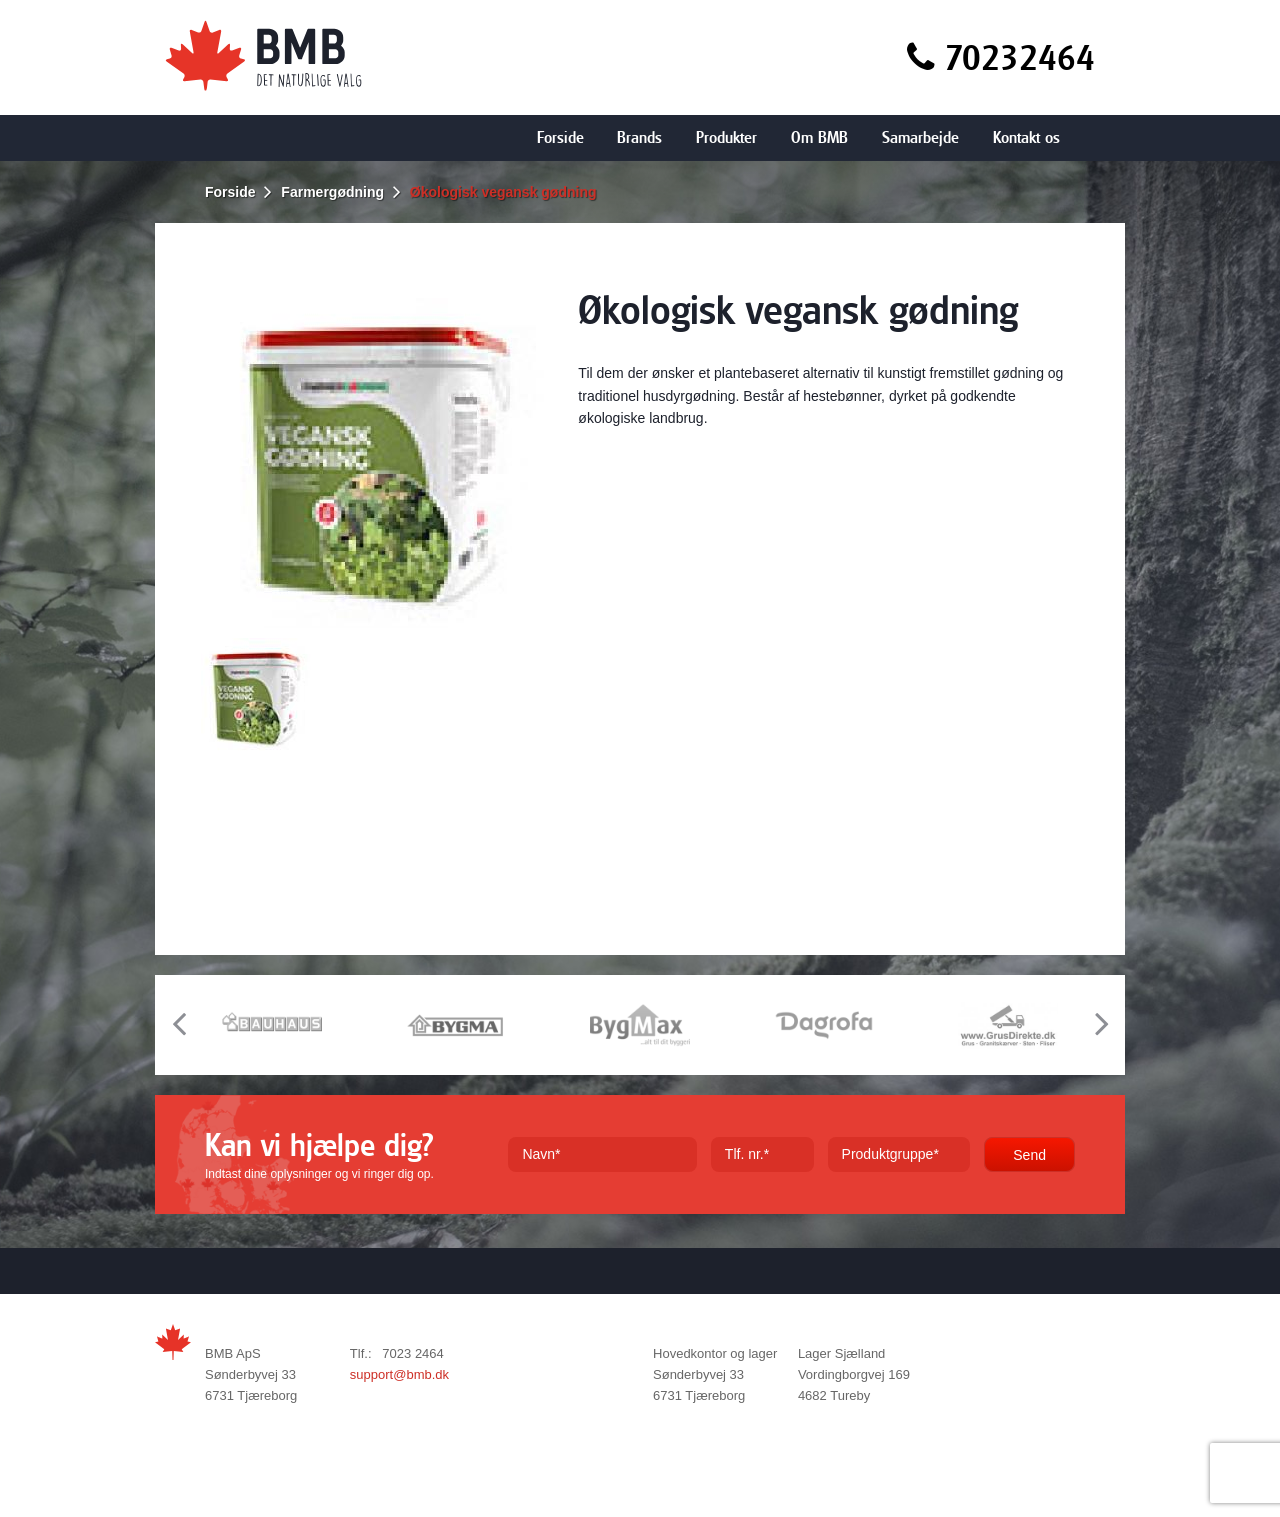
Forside (560, 137)
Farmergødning (332, 192)
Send (1029, 1155)
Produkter (726, 137)
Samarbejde (920, 137)
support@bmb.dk (399, 1374)
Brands (639, 137)
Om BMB (819, 137)
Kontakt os (1026, 137)
